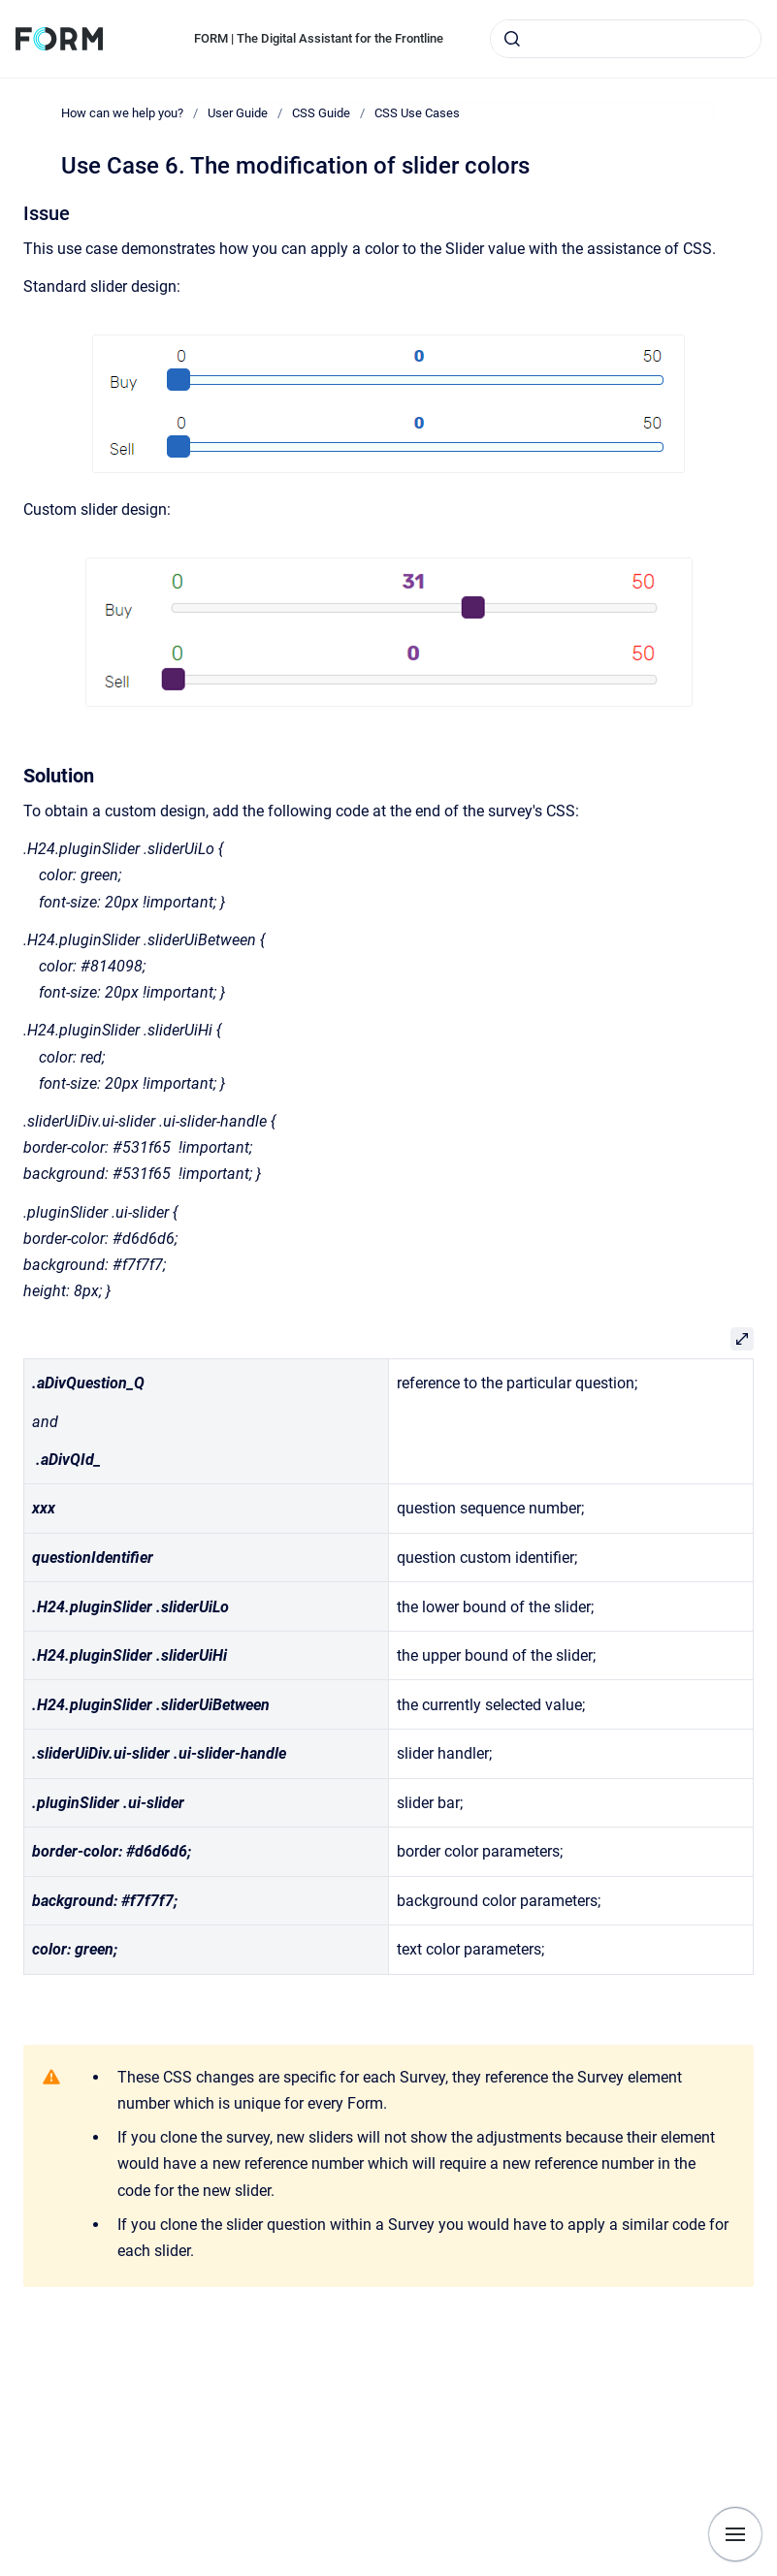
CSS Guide (321, 113)
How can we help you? (122, 113)
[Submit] (512, 38)
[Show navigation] (735, 2534)
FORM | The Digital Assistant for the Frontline (318, 38)
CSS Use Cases (417, 113)
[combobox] (626, 38)
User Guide (238, 113)
